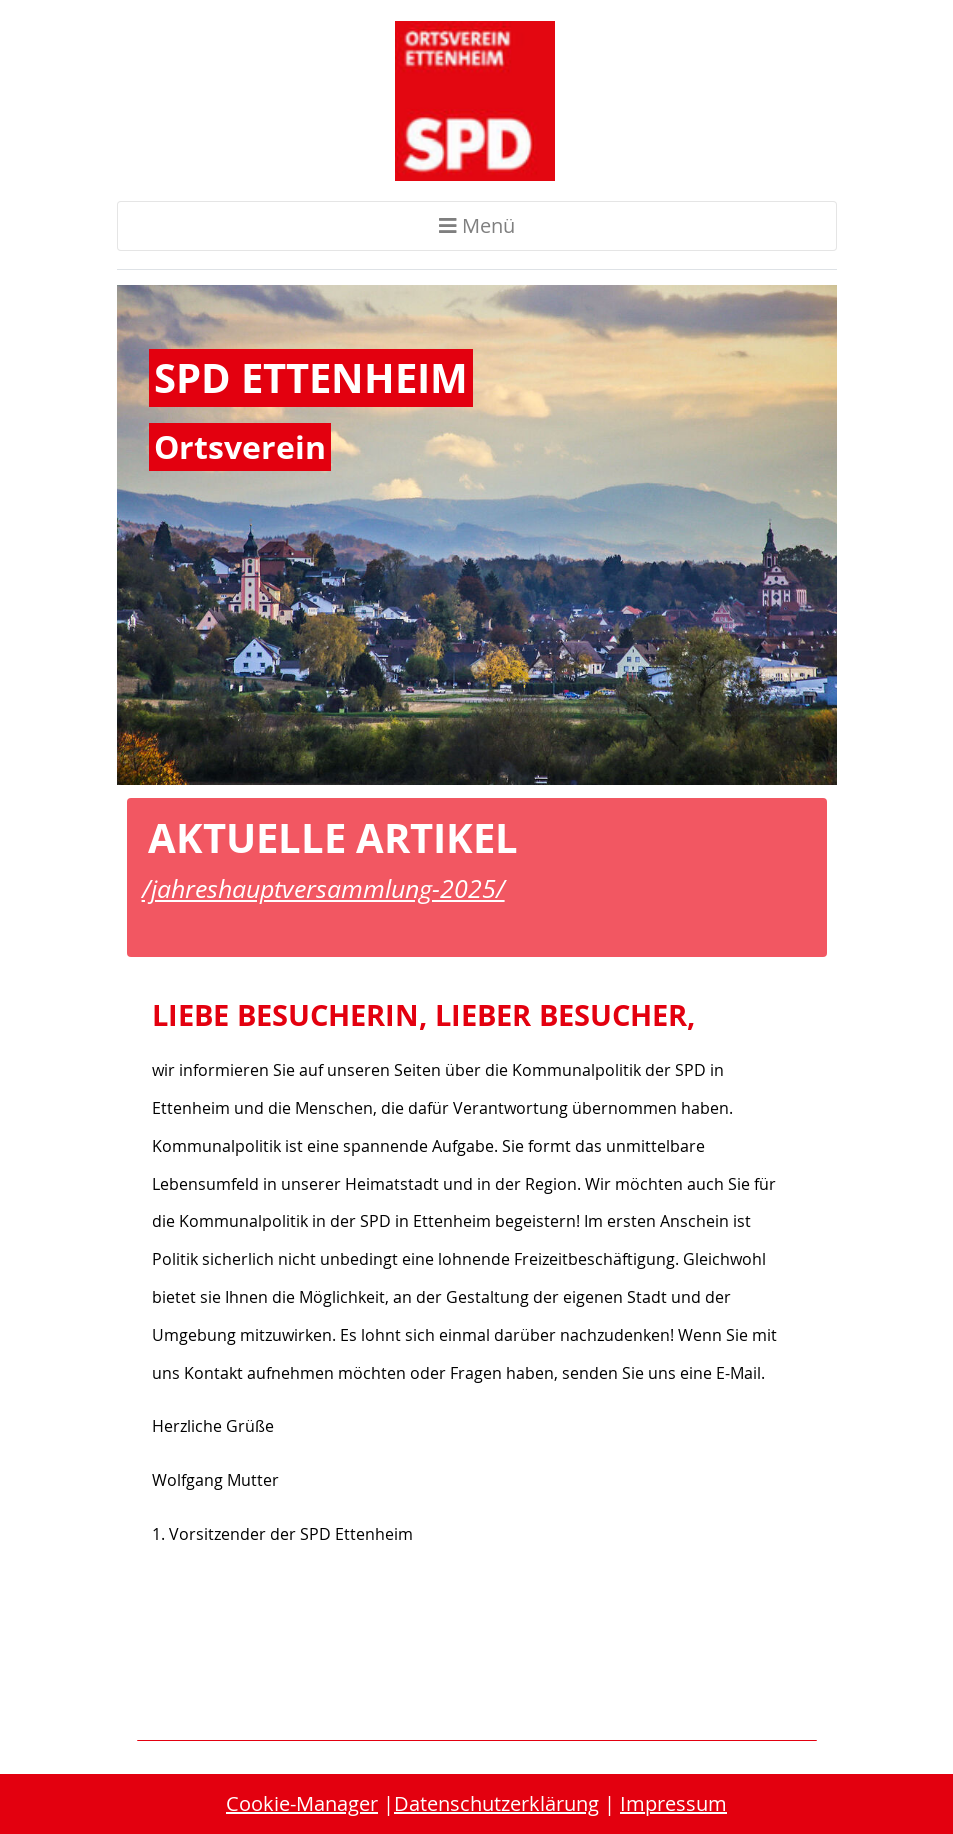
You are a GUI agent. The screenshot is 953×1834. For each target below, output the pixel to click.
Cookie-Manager (302, 1803)
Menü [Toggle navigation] (477, 225)
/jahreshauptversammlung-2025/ (323, 888)
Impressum (673, 1803)
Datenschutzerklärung (496, 1803)
